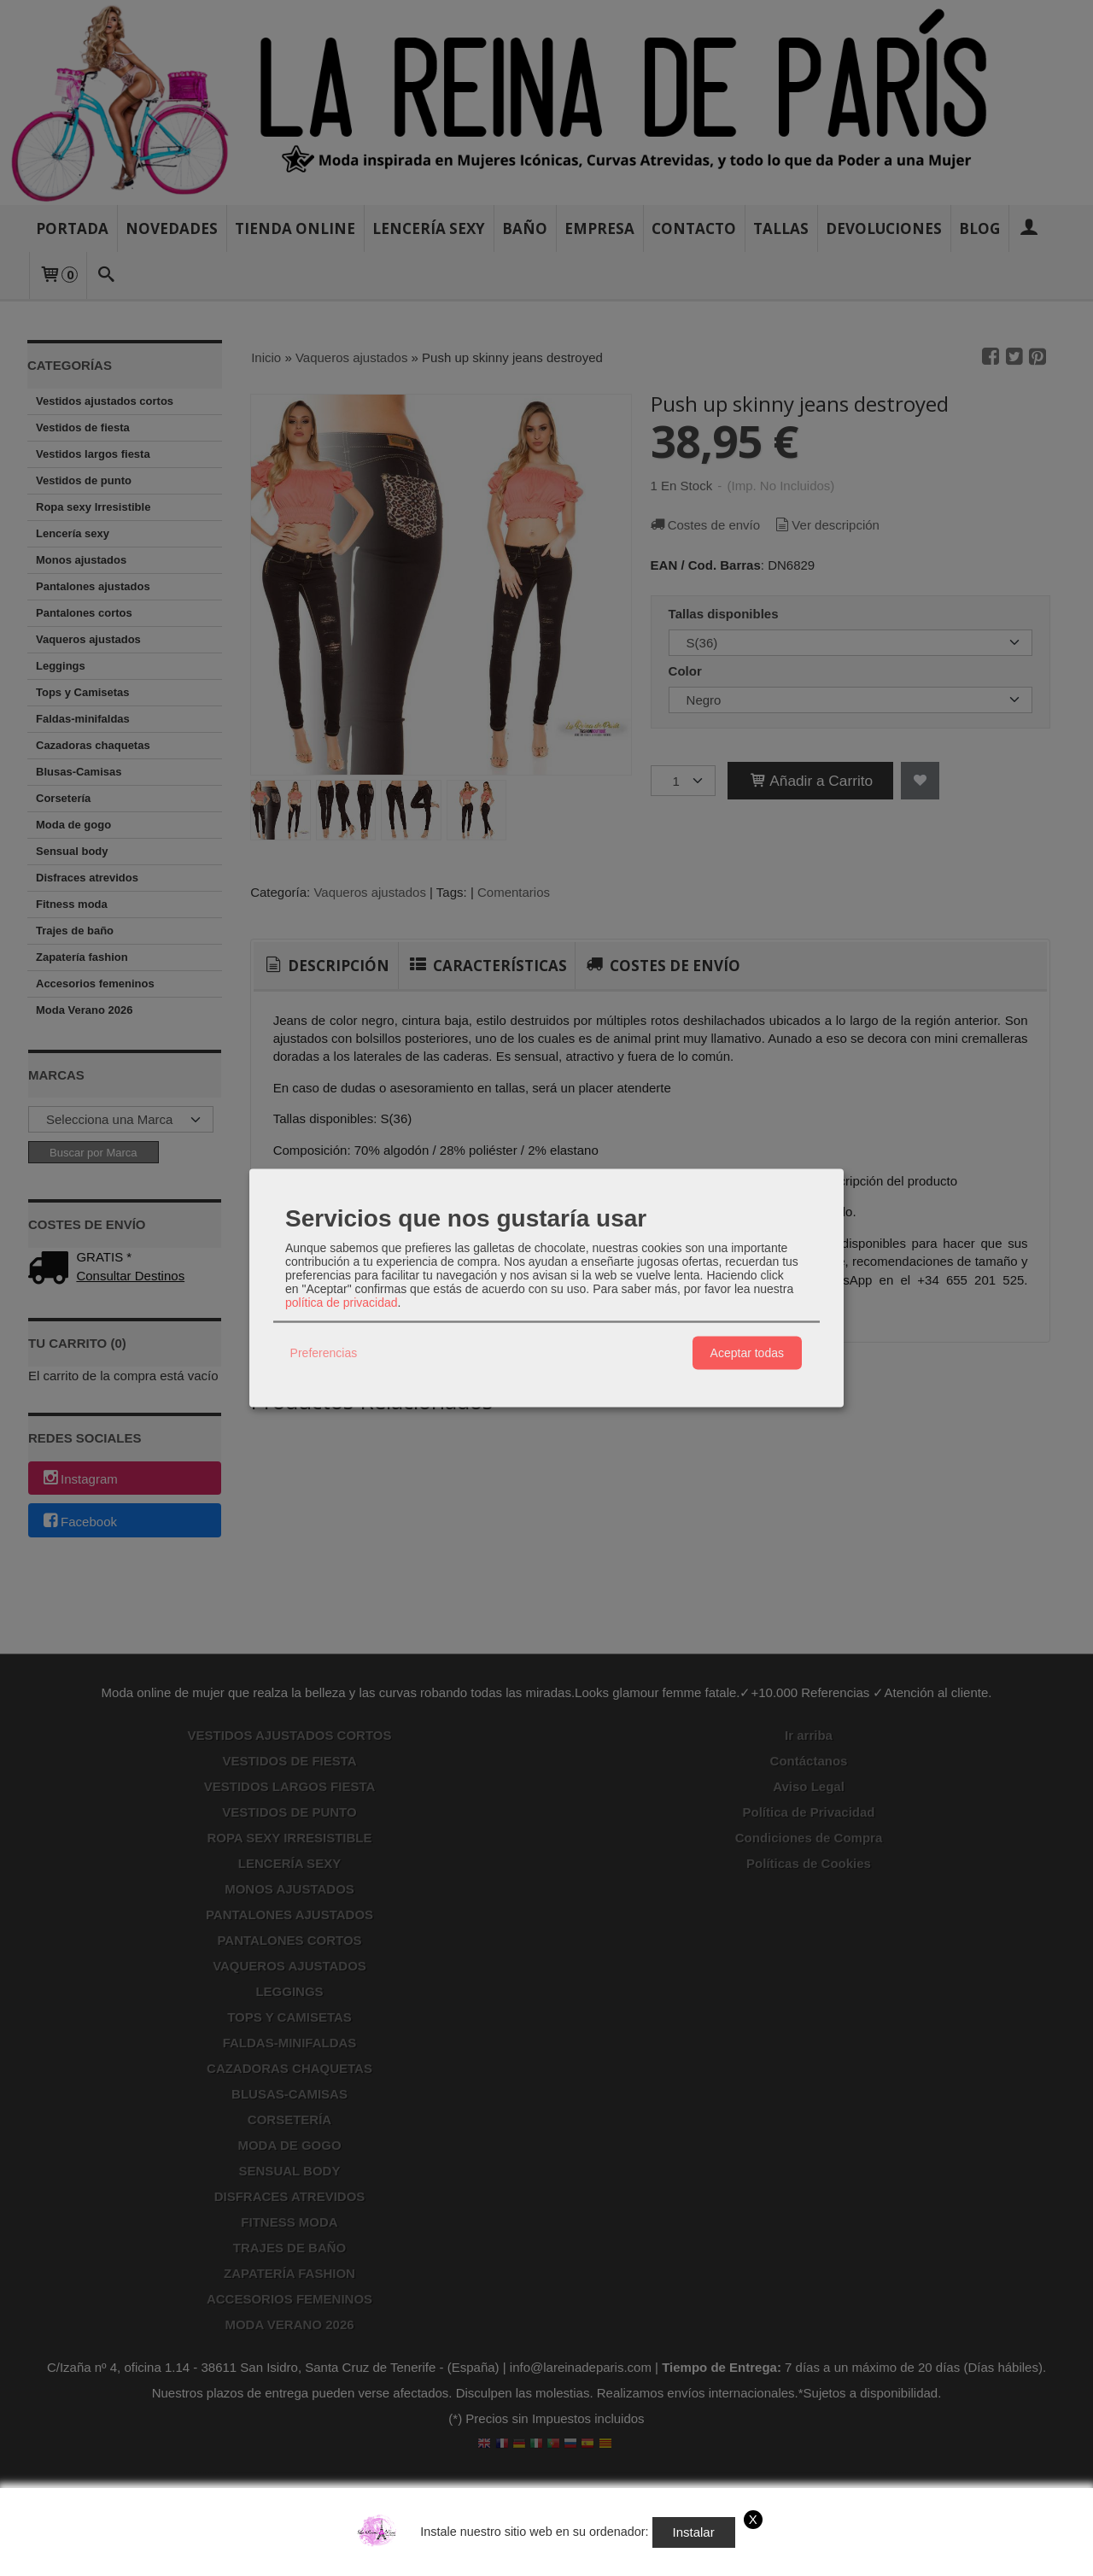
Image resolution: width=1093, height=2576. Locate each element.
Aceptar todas (747, 1353)
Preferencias (324, 1353)
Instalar (694, 2532)
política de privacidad (341, 1301)
